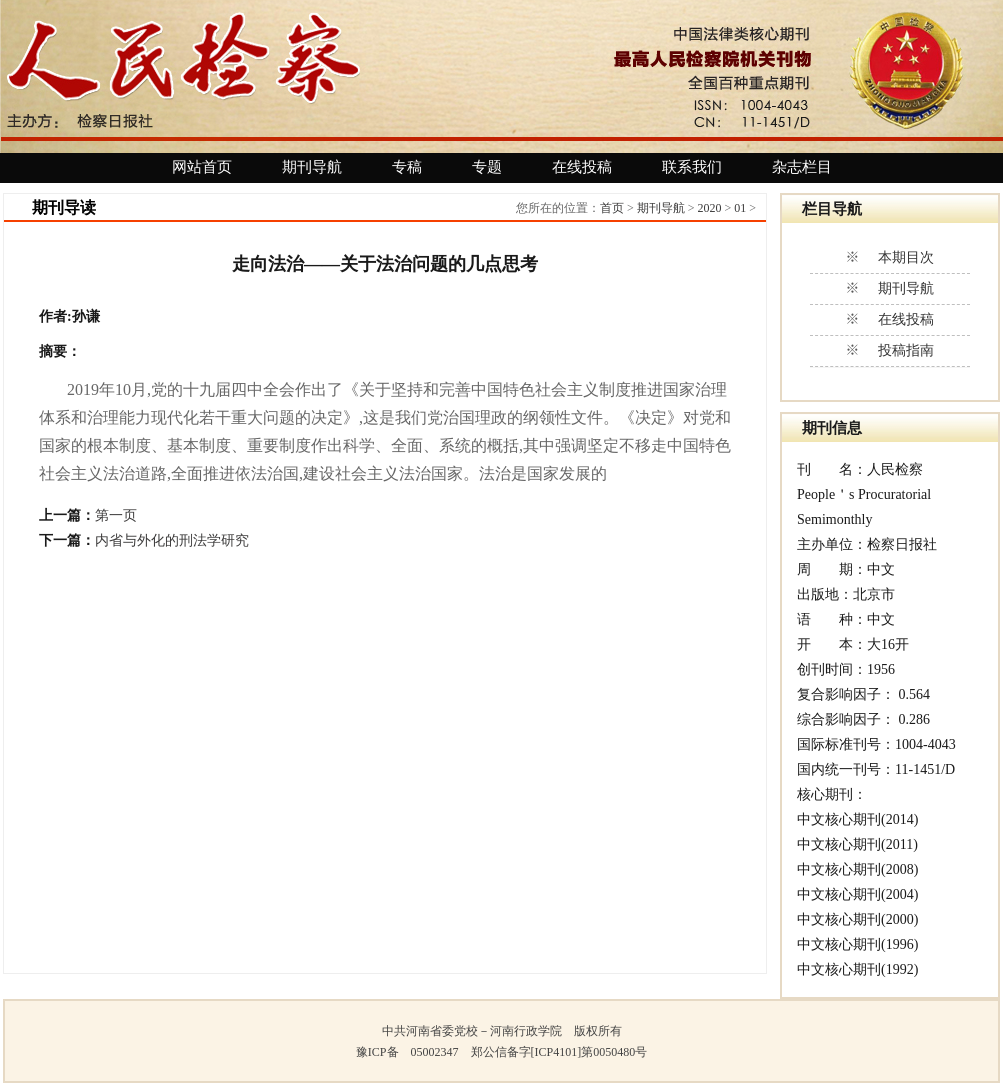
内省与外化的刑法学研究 (172, 540)
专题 (487, 167)
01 (740, 208)
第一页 (116, 515)
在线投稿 (582, 167)
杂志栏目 (802, 167)
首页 (612, 208)
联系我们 (692, 167)
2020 (709, 208)
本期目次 (906, 257)
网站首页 (202, 167)
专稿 (407, 167)
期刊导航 (312, 167)
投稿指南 (906, 350)
